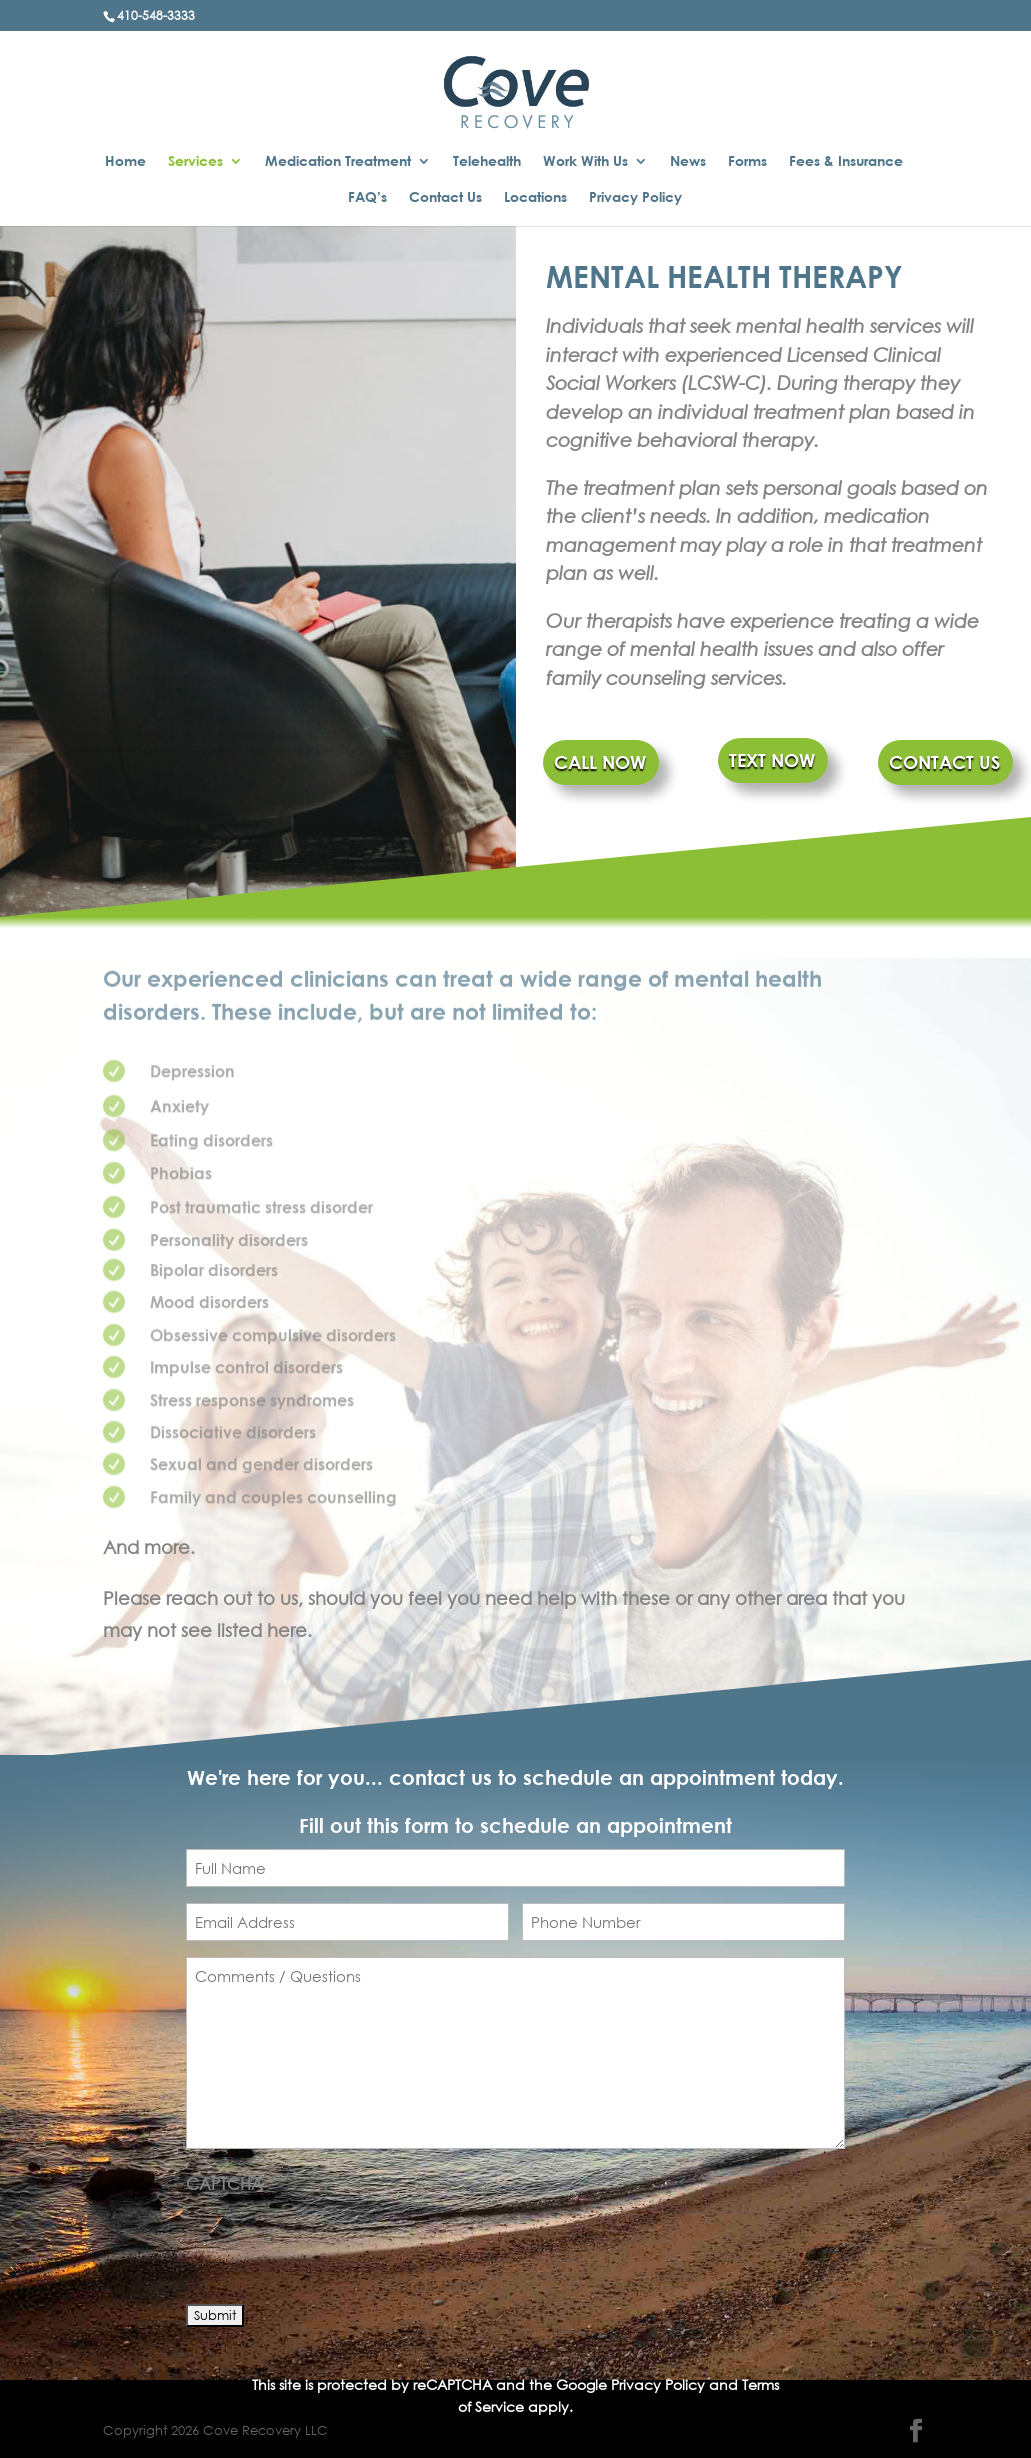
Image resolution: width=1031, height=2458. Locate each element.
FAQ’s (367, 197)
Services (195, 161)
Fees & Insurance (846, 161)
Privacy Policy (635, 197)
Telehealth (487, 161)
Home (125, 161)
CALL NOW (600, 762)
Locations (535, 197)
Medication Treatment (338, 161)
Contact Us (445, 197)
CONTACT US (944, 762)
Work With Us (585, 161)
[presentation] (338, 2243)
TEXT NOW (772, 760)
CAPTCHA (224, 2183)
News (688, 161)
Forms (747, 161)
